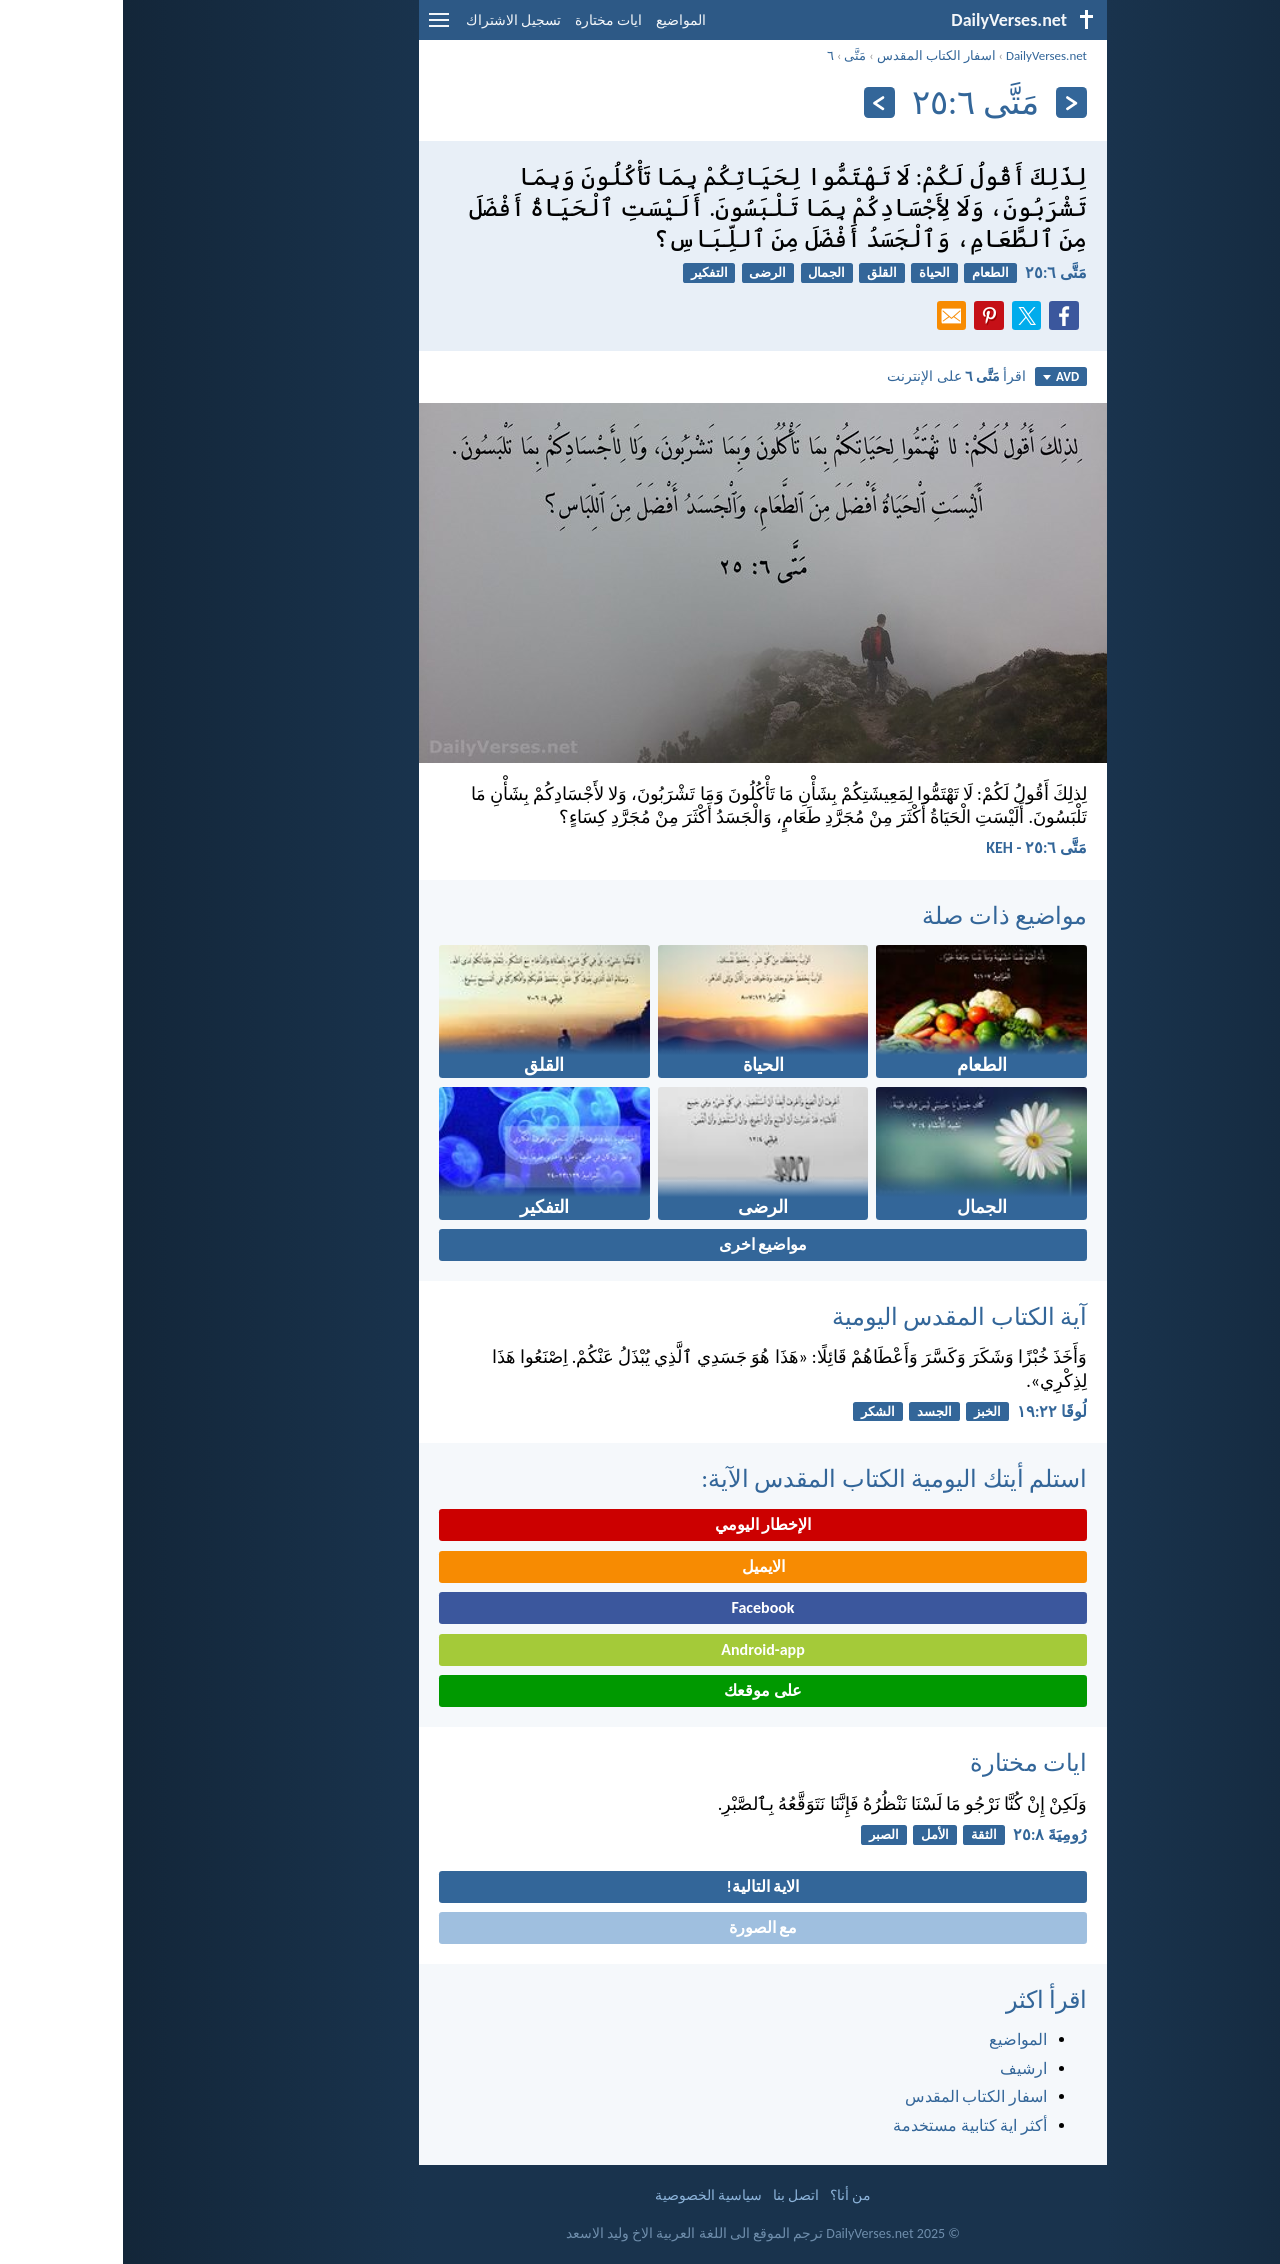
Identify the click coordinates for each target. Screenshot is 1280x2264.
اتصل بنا (673, 2195)
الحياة (811, 272)
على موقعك (640, 1690)
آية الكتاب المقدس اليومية (836, 1316)
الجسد (811, 1411)
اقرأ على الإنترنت (833, 376)
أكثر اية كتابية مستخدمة (847, 2125)
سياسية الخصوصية (585, 2195)
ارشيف (900, 2068)
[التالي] (756, 102)
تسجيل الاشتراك (390, 20)
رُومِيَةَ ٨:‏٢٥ (927, 1834)
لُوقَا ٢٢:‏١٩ (929, 1411)
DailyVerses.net (923, 55)
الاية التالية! (640, 1886)
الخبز (864, 1411)
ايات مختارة (485, 20)
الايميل (640, 1566)
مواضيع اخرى (640, 1244)
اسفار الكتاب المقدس (813, 55)
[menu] (316, 27)
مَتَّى (732, 55)
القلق (759, 272)
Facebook (639, 1607)
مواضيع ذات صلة (881, 915)
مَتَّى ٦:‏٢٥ (933, 272)
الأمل (812, 1834)
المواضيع (558, 20)
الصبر (761, 1834)
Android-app (639, 1649)
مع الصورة (640, 1927)
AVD (938, 376)
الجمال (703, 272)
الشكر (755, 1411)
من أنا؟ (727, 2195)
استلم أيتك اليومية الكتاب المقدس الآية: (771, 1478)
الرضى (644, 272)
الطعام (867, 272)
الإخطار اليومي (640, 1524)
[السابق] (948, 102)
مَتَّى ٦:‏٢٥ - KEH (913, 847)
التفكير (586, 272)
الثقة (861, 1834)
